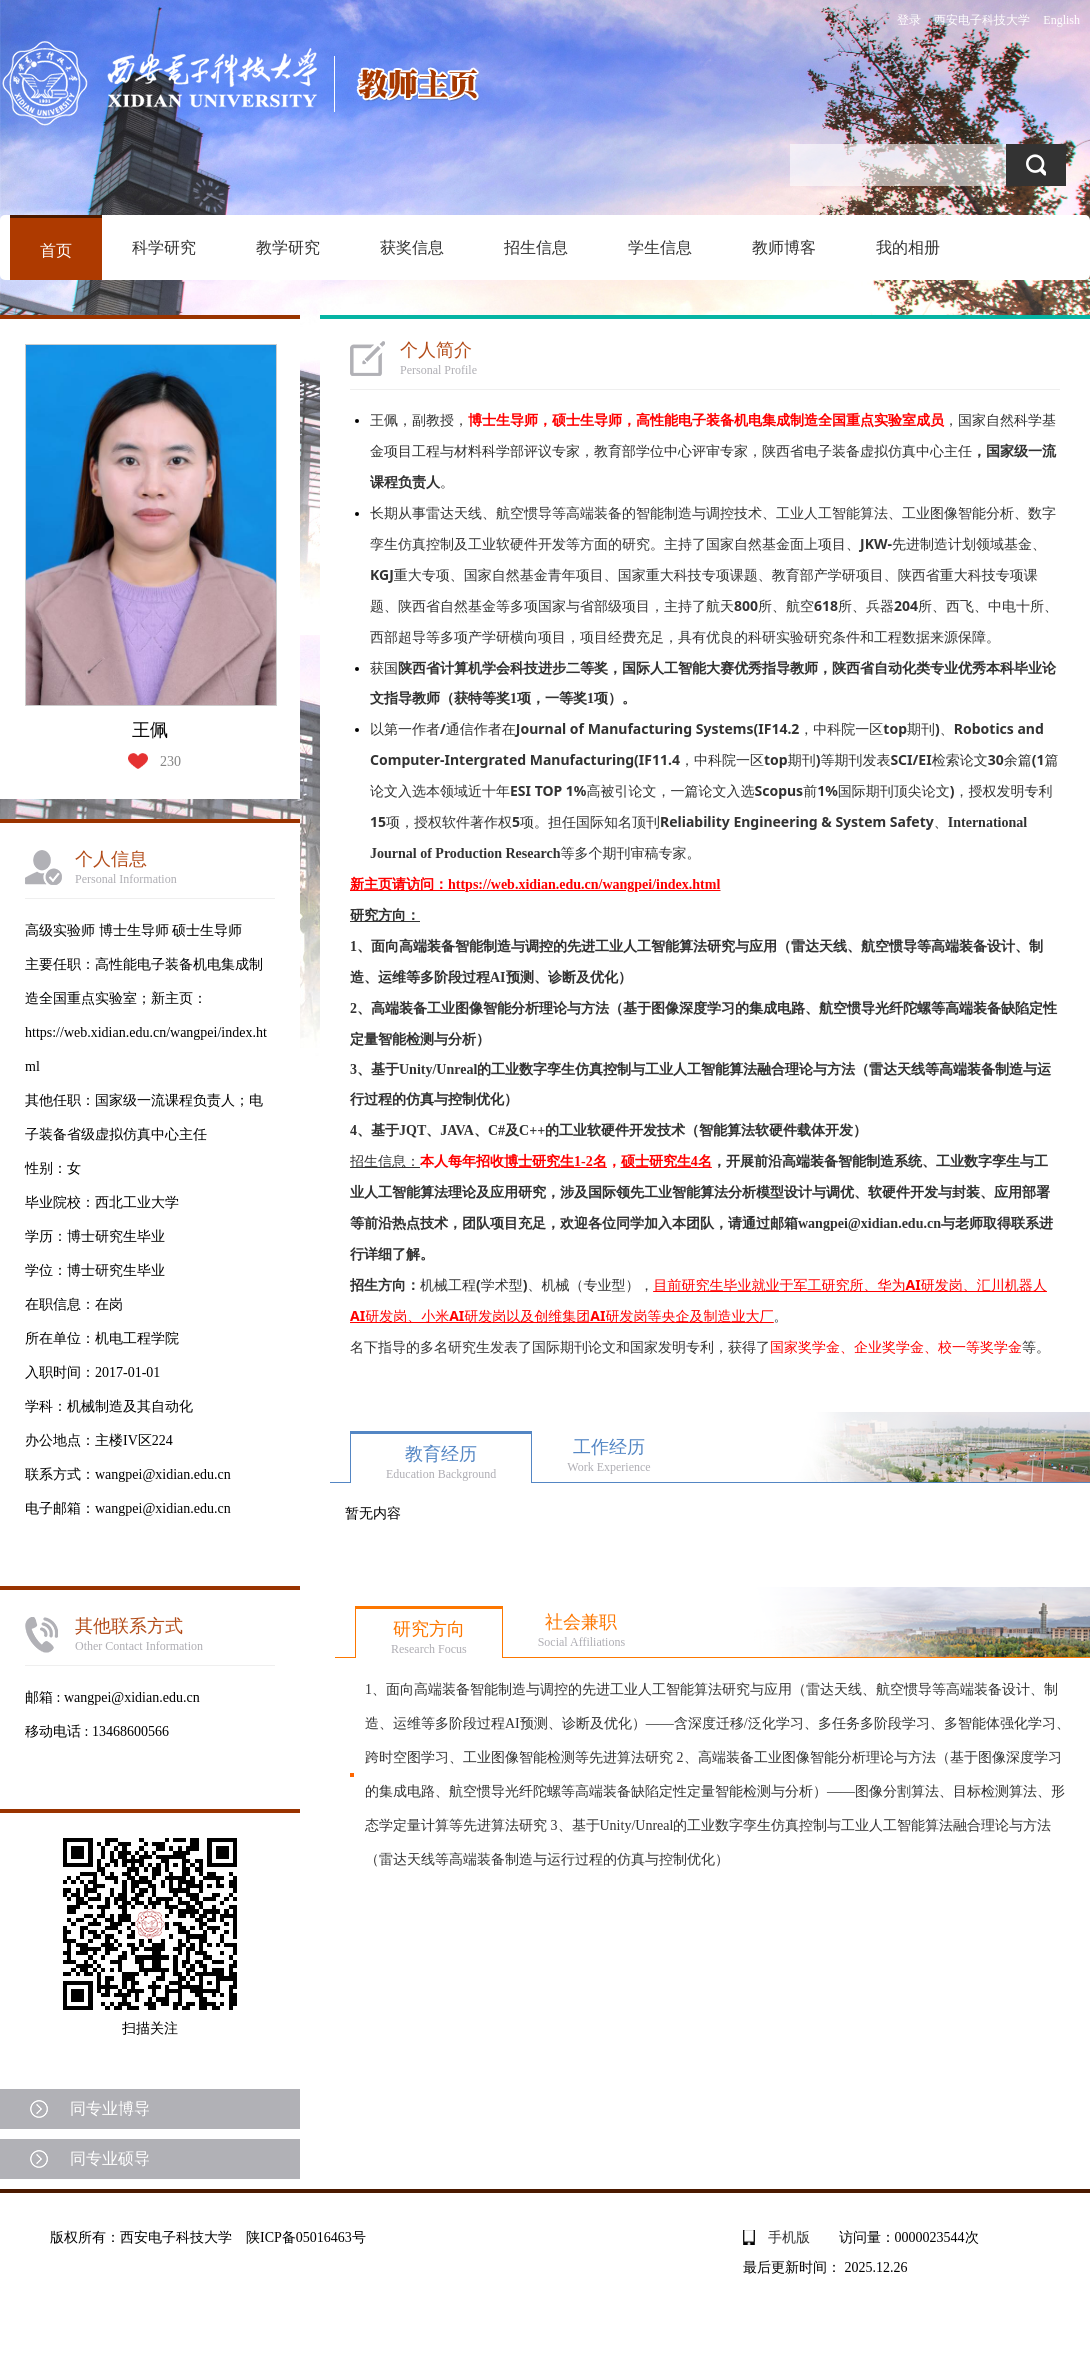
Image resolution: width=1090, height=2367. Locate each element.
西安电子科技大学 (982, 20)
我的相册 (908, 247)
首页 (56, 250)
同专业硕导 (110, 2158)
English (1061, 20)
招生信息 (536, 247)
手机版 (789, 2237)
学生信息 (660, 247)
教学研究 (288, 247)
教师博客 (784, 247)
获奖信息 (412, 247)
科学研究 (164, 247)
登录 (909, 20)
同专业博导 (110, 2108)
